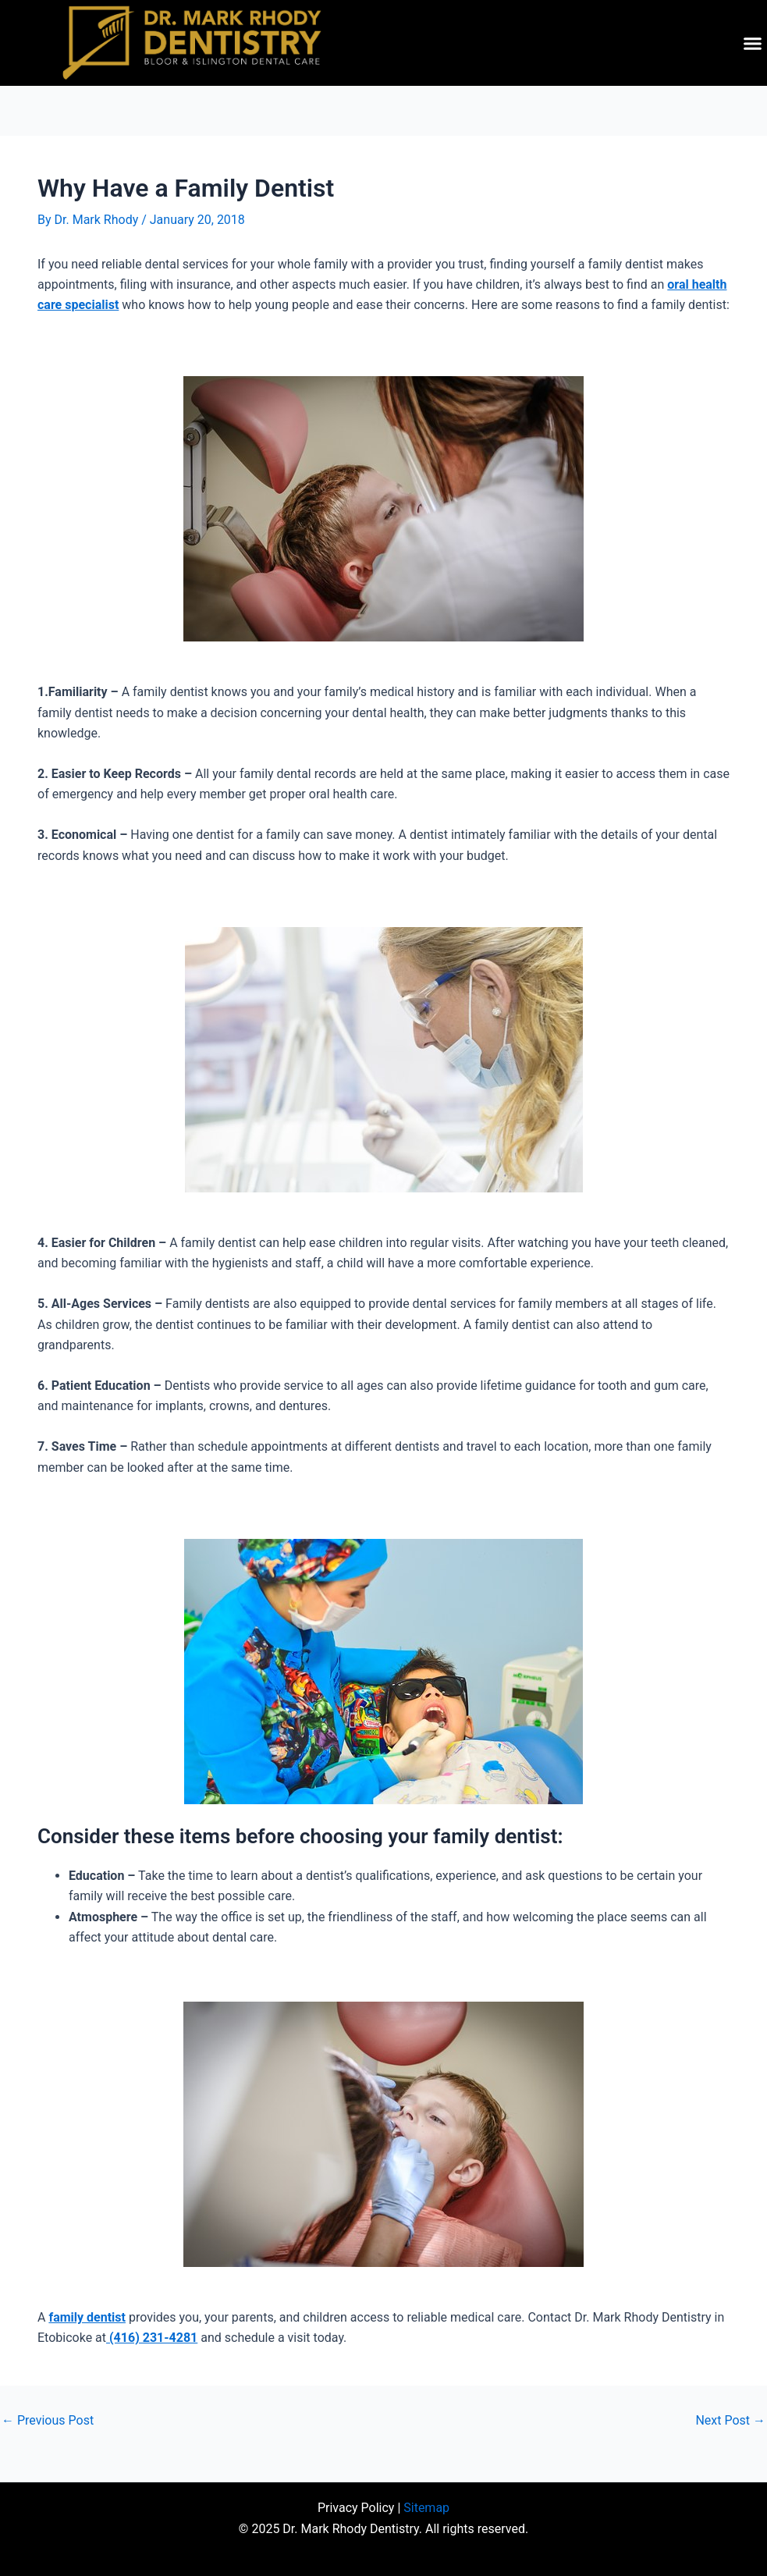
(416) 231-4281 (151, 2337)
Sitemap (426, 2507)
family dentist (87, 2317)
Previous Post (48, 2420)
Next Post (730, 2420)
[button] (753, 43)
